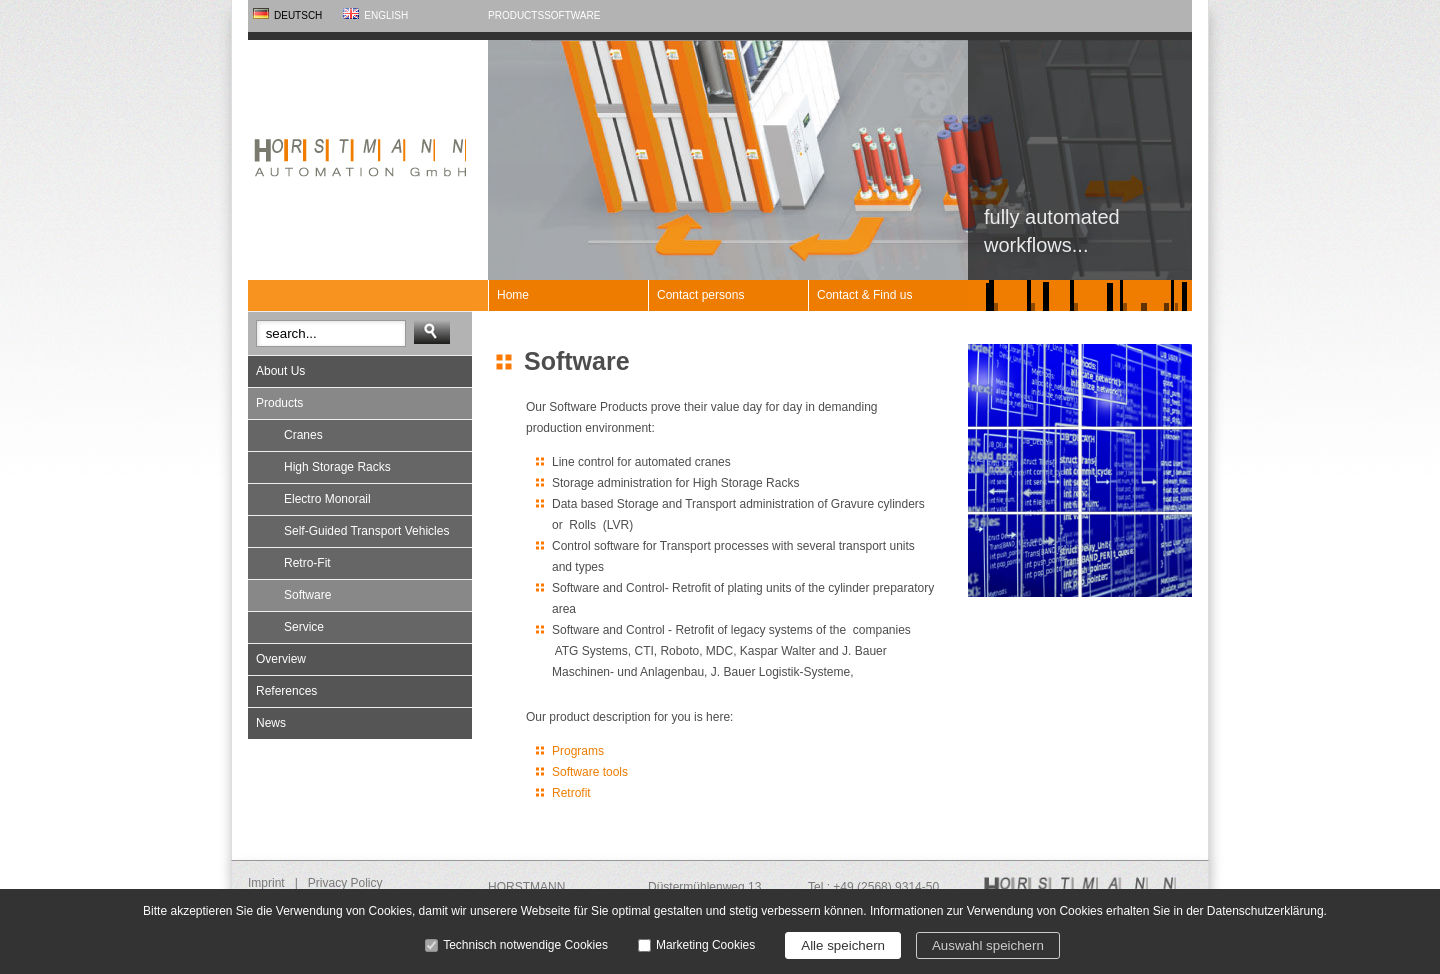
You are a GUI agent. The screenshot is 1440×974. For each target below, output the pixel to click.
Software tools (590, 772)
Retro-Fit (307, 563)
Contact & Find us (864, 295)
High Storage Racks (337, 467)
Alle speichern (843, 945)
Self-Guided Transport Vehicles (366, 531)
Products (516, 15)
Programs (578, 751)
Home (513, 295)
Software (572, 15)
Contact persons (700, 295)
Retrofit (571, 793)
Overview (281, 659)
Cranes (303, 435)
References (286, 691)
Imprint (266, 883)
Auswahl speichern (988, 945)
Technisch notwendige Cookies (525, 945)
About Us (280, 371)
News (271, 723)
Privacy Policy (345, 883)
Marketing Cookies (705, 945)
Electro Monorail (327, 499)
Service (304, 627)
